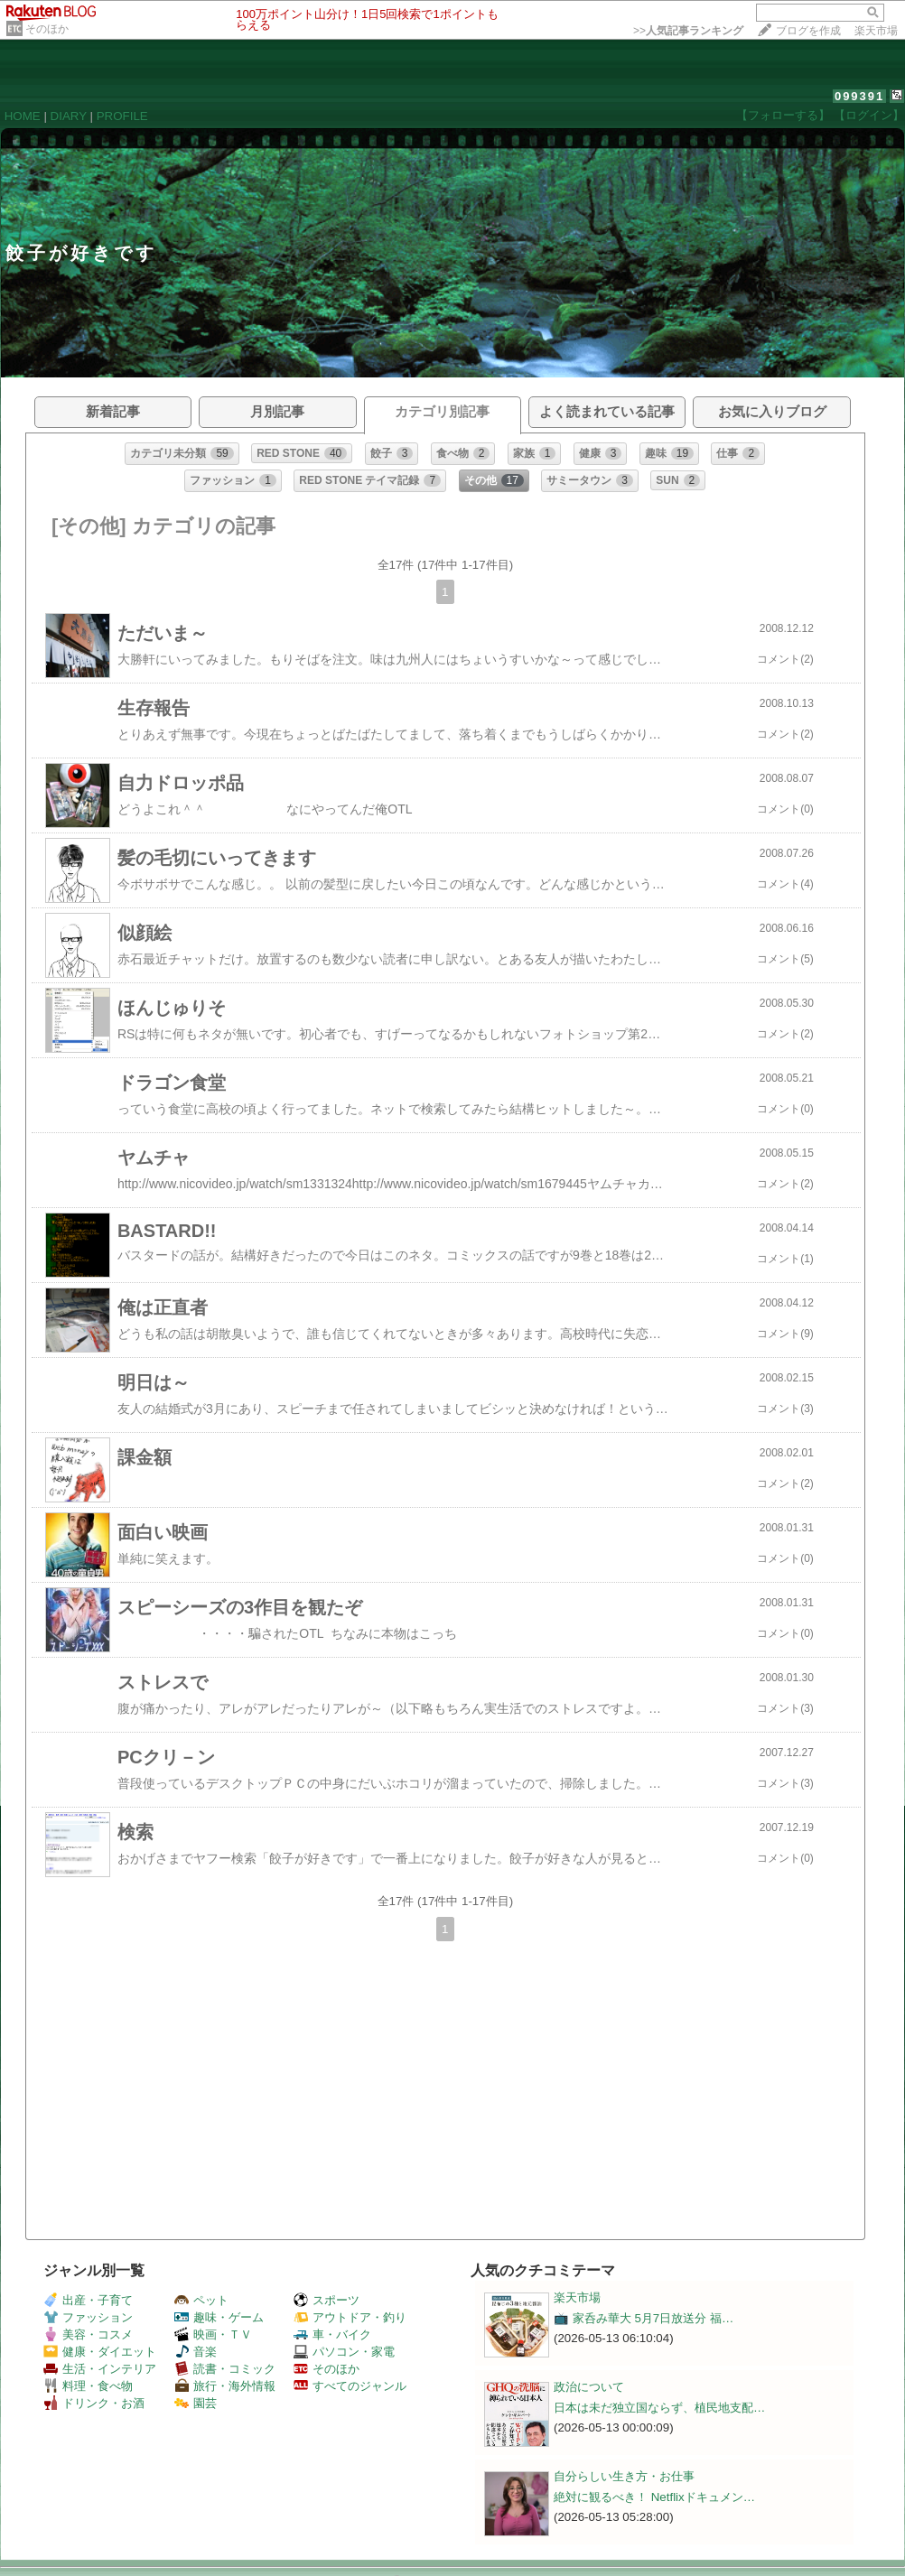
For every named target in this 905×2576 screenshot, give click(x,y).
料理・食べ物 (88, 2386)
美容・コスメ (88, 2334)
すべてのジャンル (350, 2386)
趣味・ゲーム (219, 2317)
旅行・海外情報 (224, 2386)
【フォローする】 (783, 115)
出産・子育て (88, 2300)
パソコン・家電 (344, 2351)
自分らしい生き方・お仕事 (624, 2476)
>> (688, 30)
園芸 (195, 2403)
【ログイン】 (869, 115)
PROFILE (122, 116)
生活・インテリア (99, 2369)
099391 (859, 96)
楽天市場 (876, 30)
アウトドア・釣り (350, 2317)
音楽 (195, 2351)
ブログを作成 (808, 30)
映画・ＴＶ (213, 2334)
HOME (23, 116)
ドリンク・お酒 (94, 2403)
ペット (201, 2300)
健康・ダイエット (99, 2351)
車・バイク (332, 2334)
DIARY (69, 116)
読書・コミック (224, 2369)
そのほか (47, 29)
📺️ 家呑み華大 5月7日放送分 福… (643, 2318)
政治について (589, 2387)
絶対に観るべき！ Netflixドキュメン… (654, 2497)
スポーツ (326, 2300)
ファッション (88, 2317)
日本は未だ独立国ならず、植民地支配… (659, 2407)
